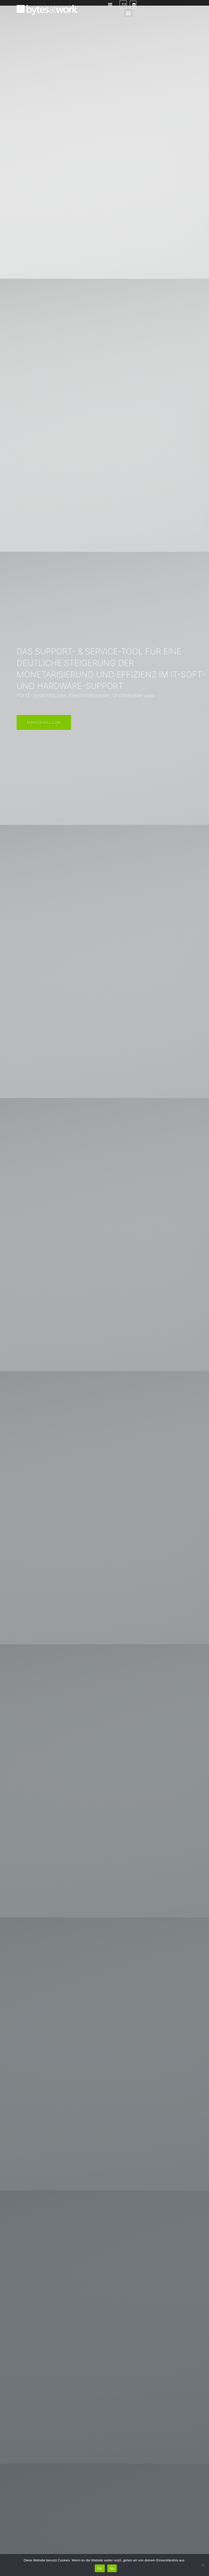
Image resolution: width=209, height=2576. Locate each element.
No (112, 2568)
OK (99, 2568)
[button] (110, 4)
